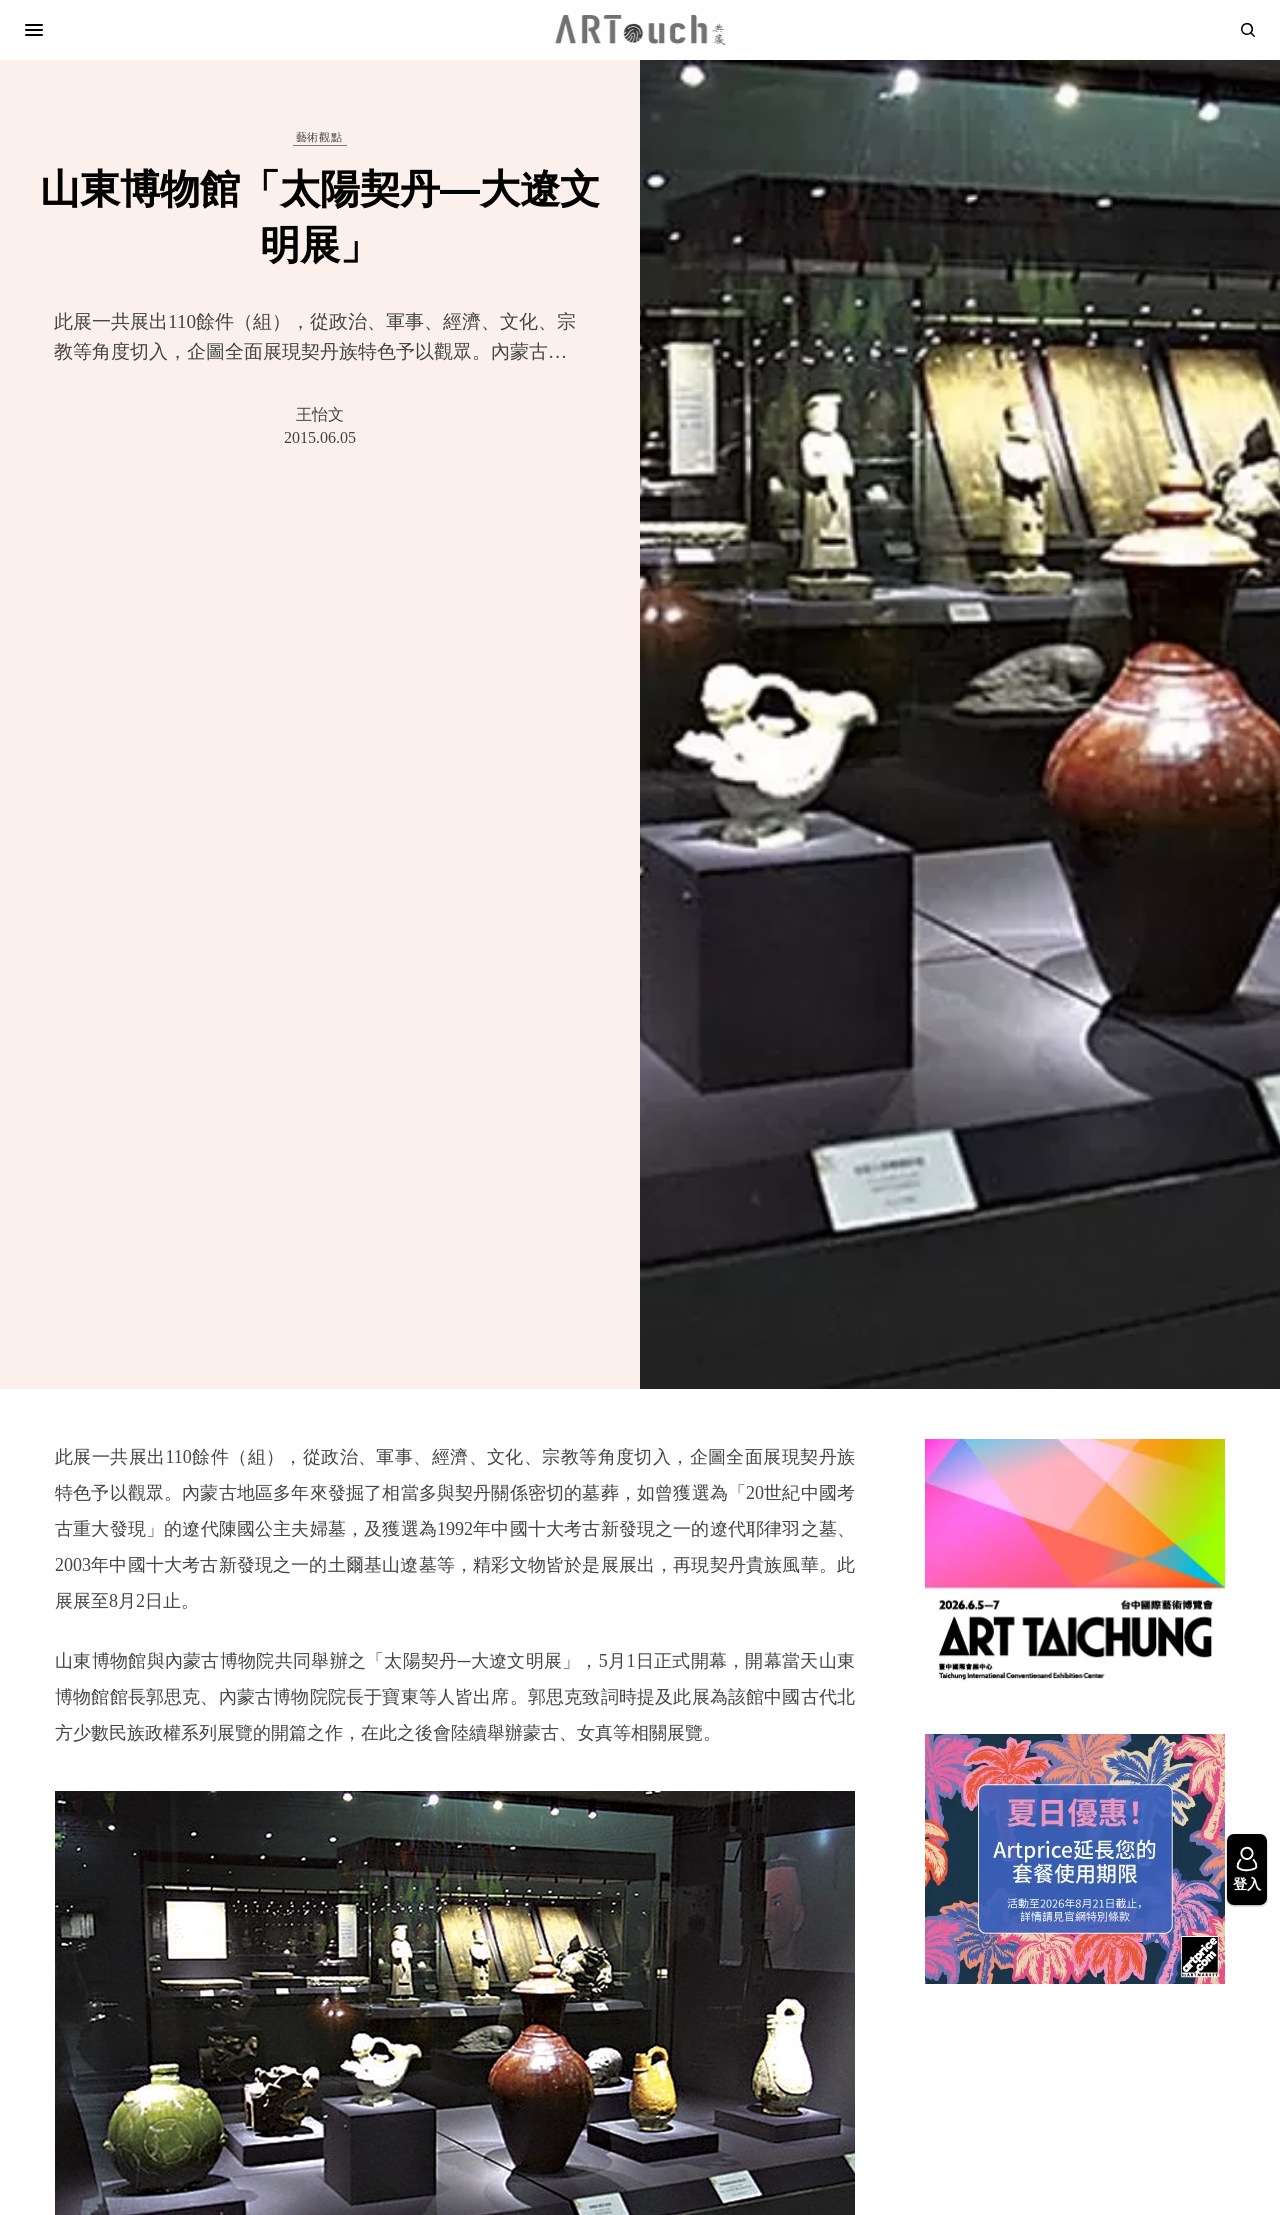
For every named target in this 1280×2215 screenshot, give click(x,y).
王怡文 (320, 414)
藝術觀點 (319, 137)
